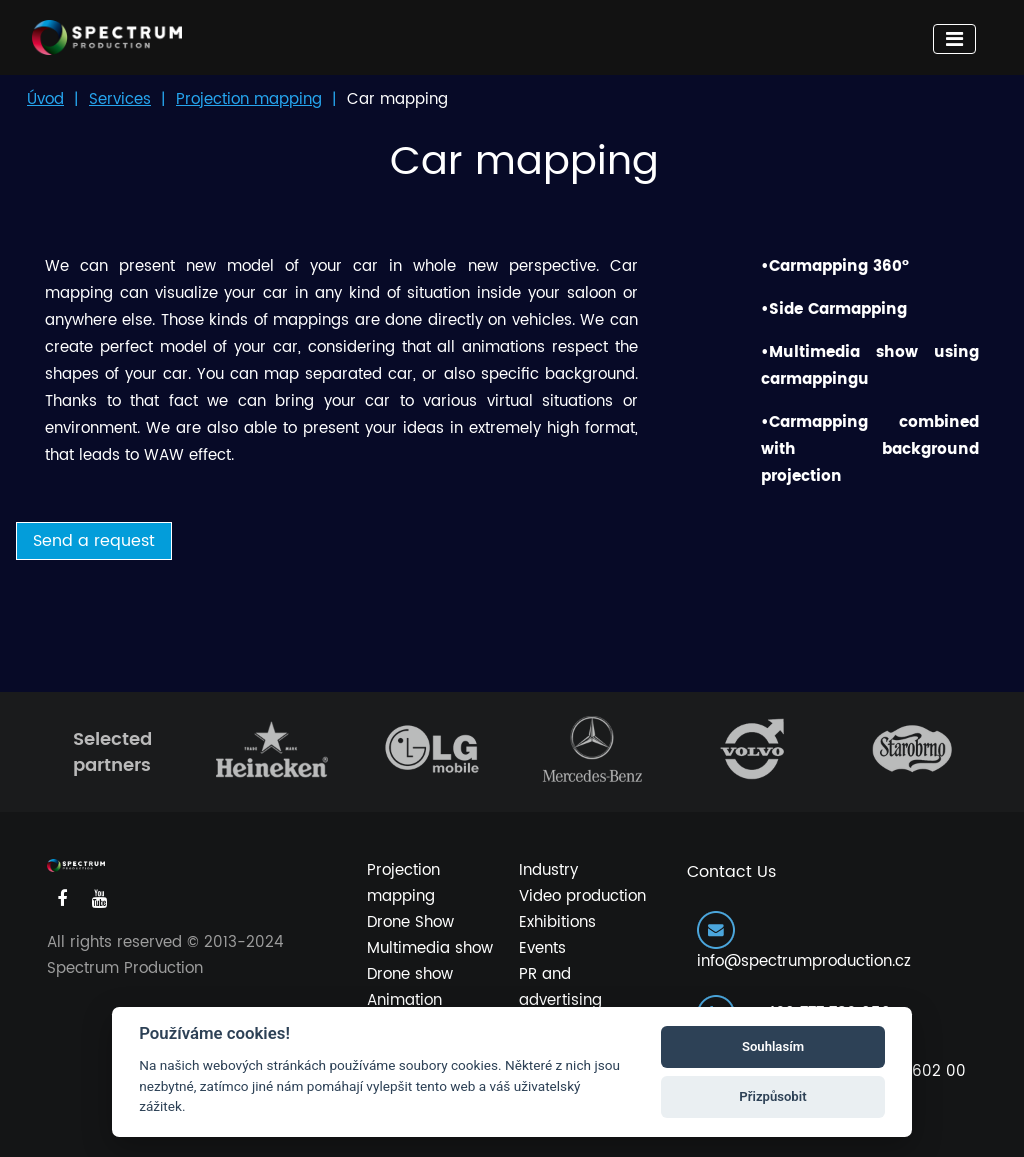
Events (542, 948)
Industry (548, 870)
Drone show (410, 974)
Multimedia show (430, 948)
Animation (404, 1000)
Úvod (45, 99)
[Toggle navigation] (954, 39)
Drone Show (410, 922)
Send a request (94, 541)
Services (120, 99)
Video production (582, 896)
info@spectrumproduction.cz (804, 942)
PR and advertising (560, 987)
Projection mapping (249, 99)
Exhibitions (557, 922)
